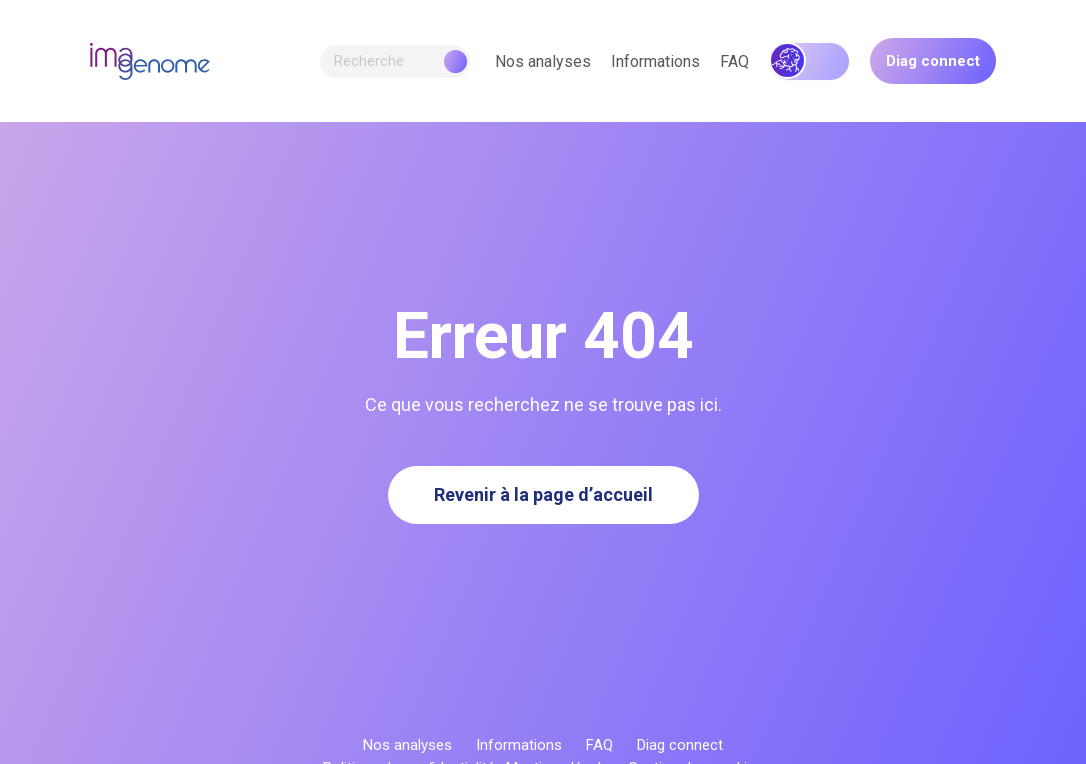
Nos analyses (543, 61)
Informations (655, 61)
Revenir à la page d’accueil (543, 494)
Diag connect (933, 61)
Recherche (400, 61)
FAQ (734, 61)
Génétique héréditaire (809, 61)
